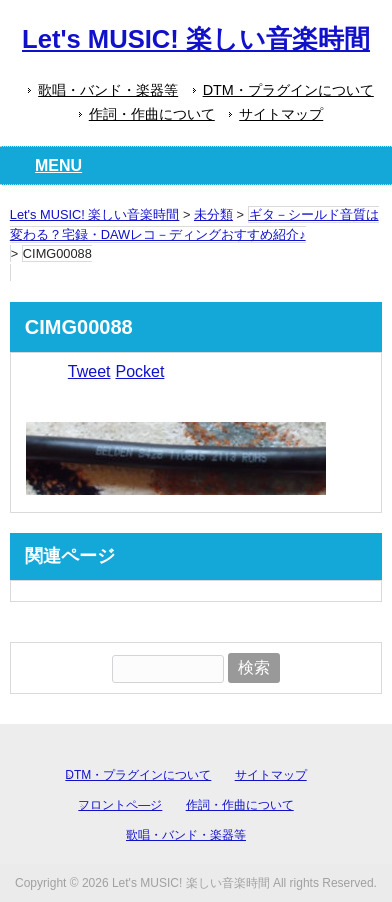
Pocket (139, 371)
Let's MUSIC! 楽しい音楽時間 (196, 39)
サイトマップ (281, 114)
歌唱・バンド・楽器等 (108, 90)
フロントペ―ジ (120, 805)
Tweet (89, 371)
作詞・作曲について (152, 114)
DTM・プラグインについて (288, 90)
